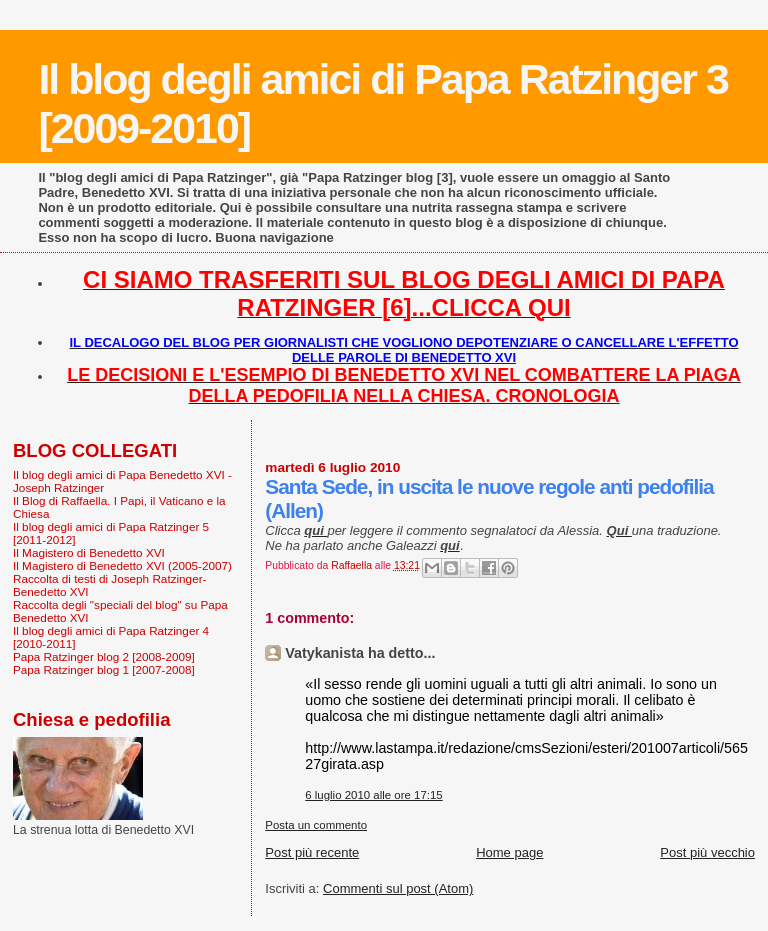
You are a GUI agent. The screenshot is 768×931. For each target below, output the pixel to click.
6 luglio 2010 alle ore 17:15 (373, 795)
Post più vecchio (707, 852)
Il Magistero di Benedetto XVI (89, 552)
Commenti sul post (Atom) (398, 888)
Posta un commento (316, 825)
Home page (509, 852)
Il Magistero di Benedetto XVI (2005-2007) (122, 565)
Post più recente (312, 852)
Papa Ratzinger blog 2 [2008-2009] (104, 656)
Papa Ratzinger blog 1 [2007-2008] (104, 669)
